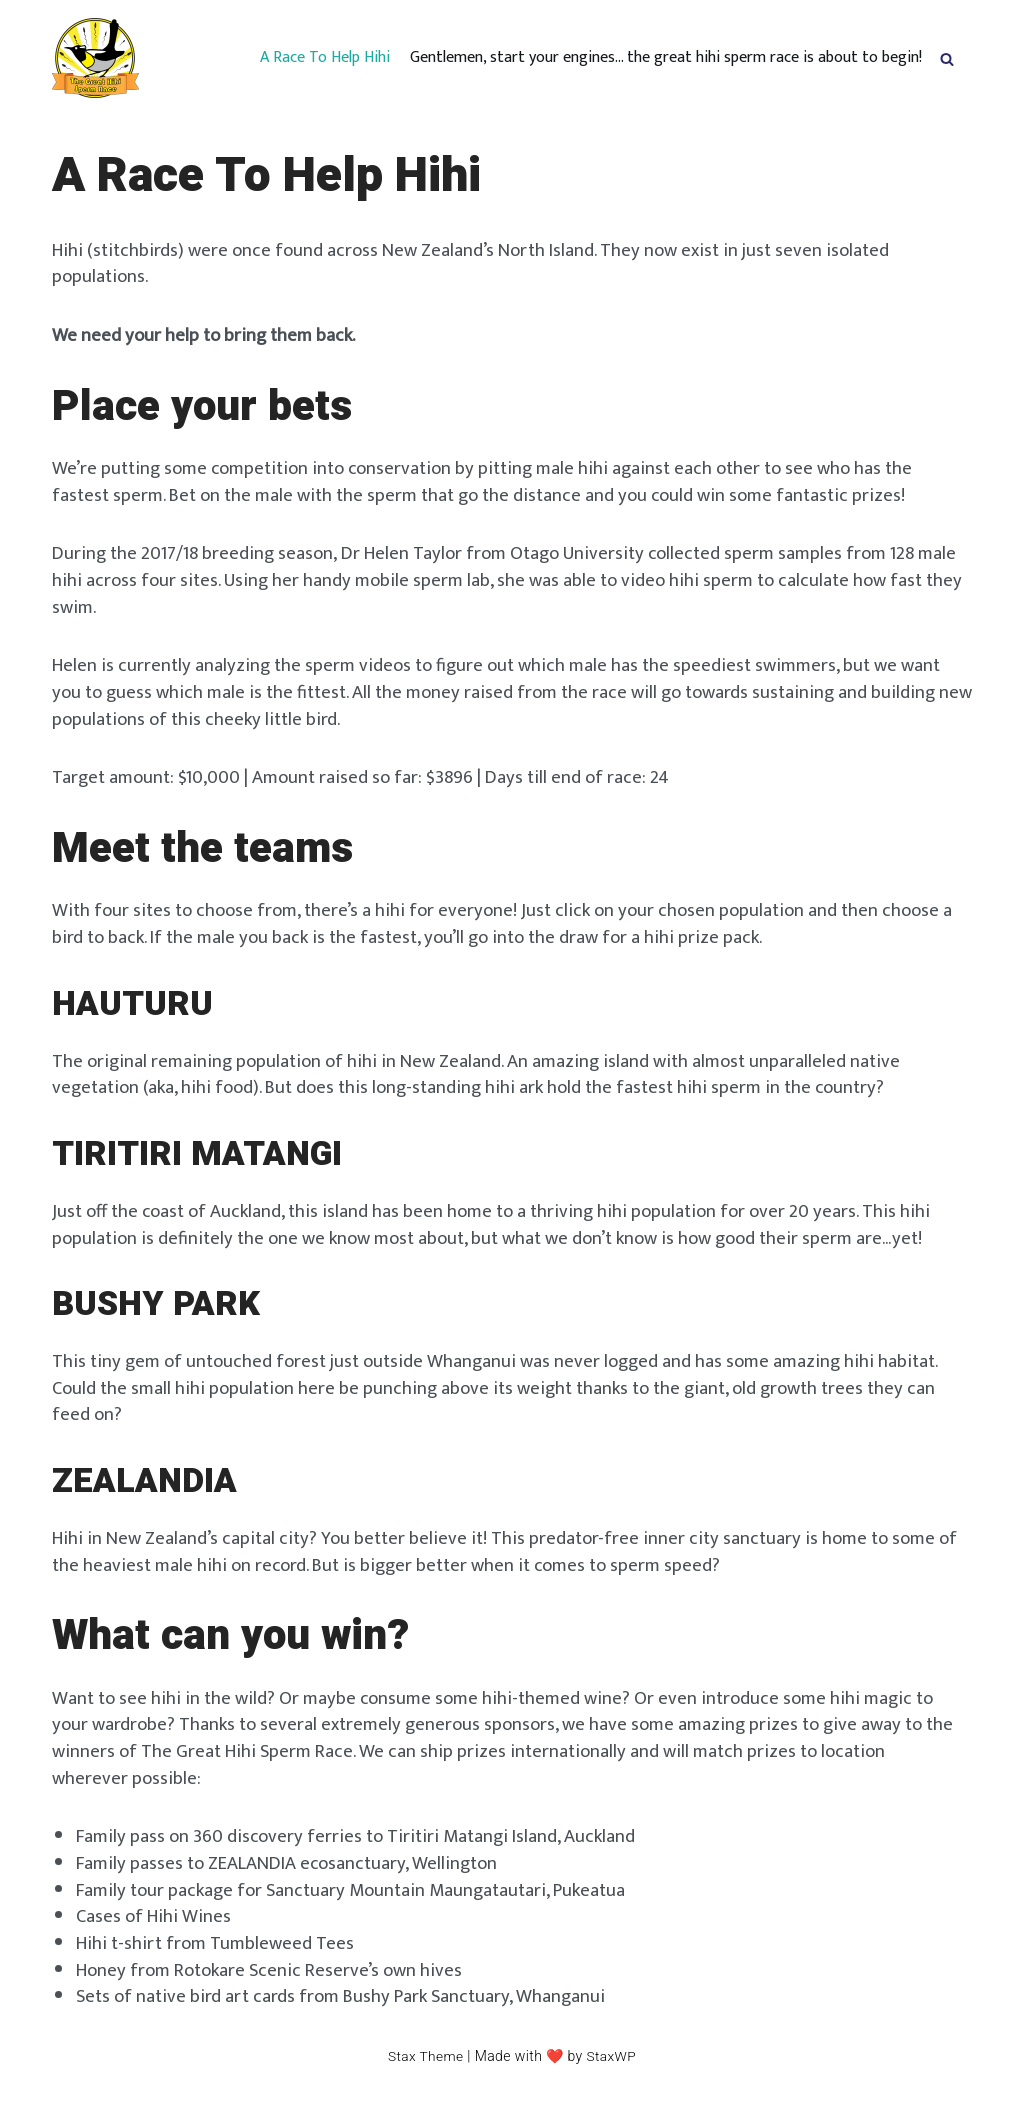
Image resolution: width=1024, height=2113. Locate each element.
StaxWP (612, 2074)
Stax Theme (424, 2074)
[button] (947, 58)
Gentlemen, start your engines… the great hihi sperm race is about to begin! (666, 58)
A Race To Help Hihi (325, 58)
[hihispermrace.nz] (95, 58)
